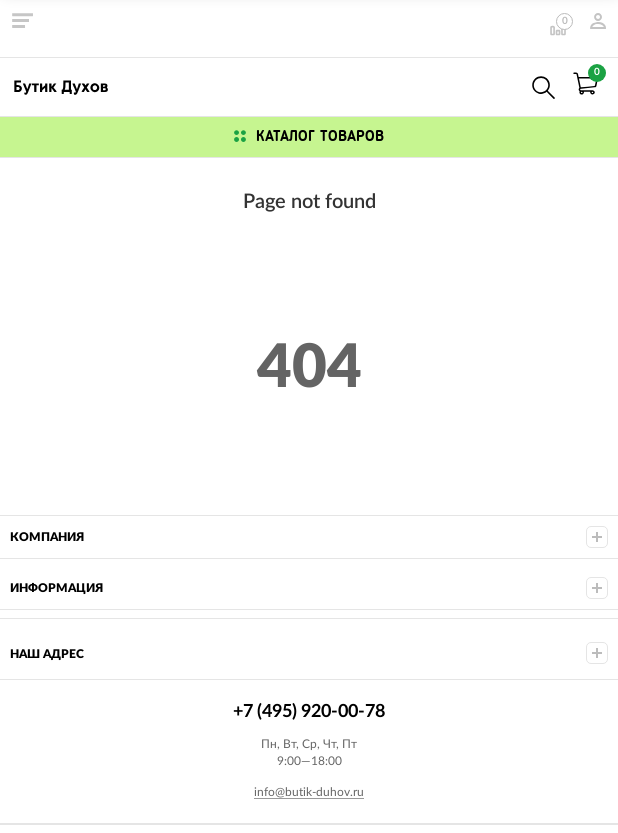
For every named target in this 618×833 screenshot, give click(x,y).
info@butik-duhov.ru (309, 792)
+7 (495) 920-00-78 (500, 83)
